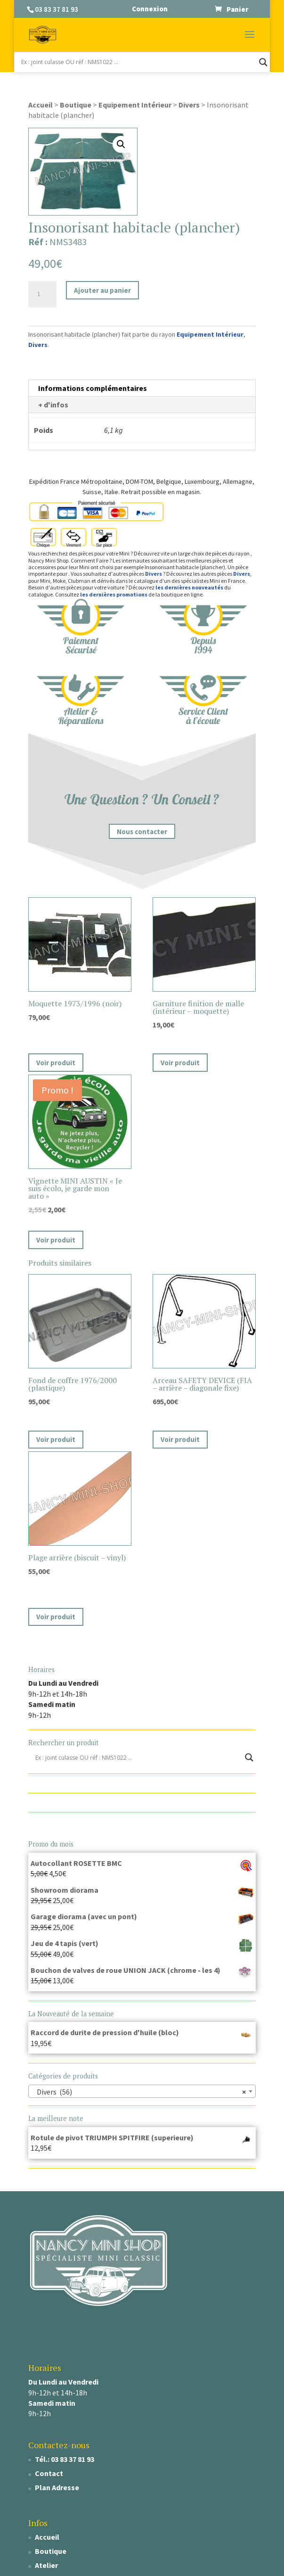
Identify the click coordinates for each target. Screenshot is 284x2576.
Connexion (150, 8)
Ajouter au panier (102, 290)
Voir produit (55, 1062)
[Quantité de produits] (42, 294)
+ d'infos (53, 404)
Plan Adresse (57, 2487)
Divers (189, 104)
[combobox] (141, 2091)
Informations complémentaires (92, 388)
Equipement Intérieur (134, 104)
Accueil (40, 104)
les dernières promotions (113, 594)
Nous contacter (142, 831)
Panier (237, 9)
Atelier (46, 2565)
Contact (49, 2473)
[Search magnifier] (263, 62)
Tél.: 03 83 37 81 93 (64, 2459)
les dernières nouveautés (189, 587)
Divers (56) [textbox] (138, 2091)
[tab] (142, 388)
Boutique (75, 104)
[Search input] (137, 62)
